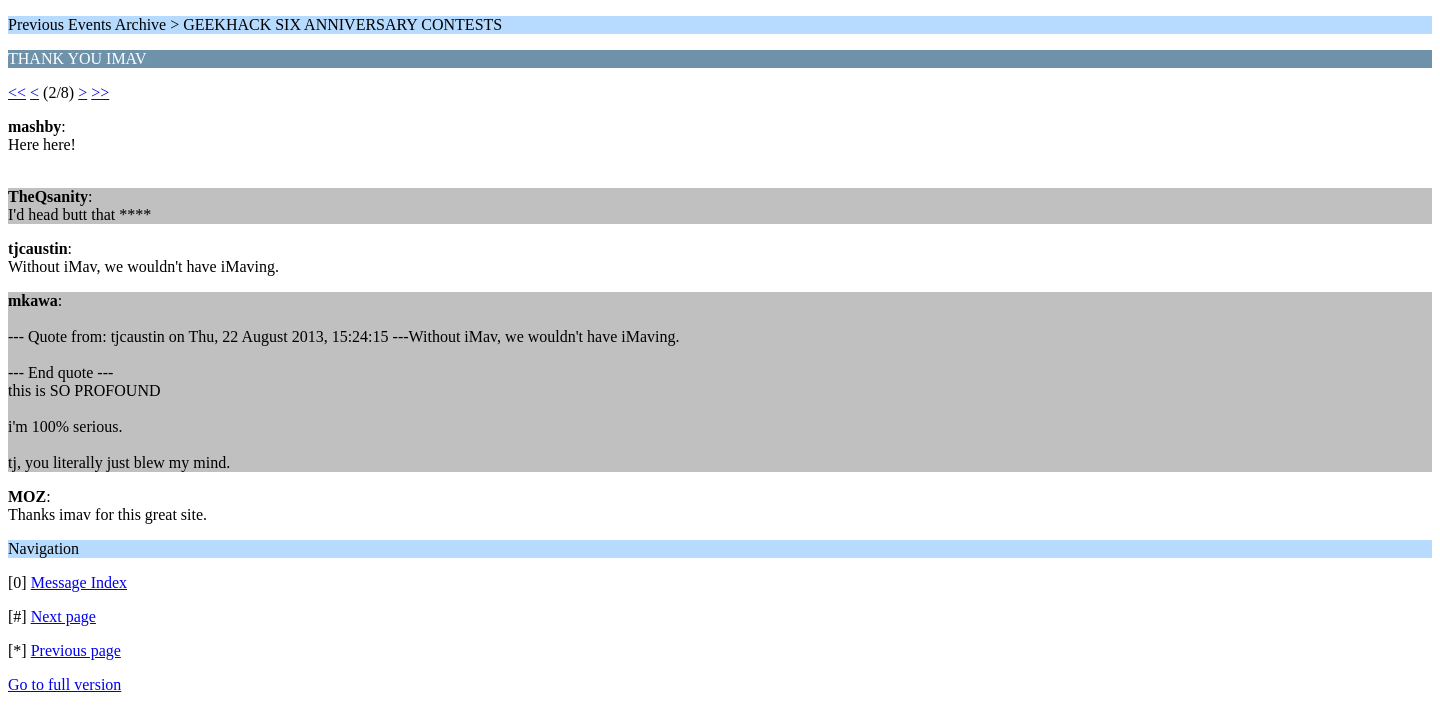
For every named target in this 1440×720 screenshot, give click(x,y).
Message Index (79, 582)
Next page (63, 616)
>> (100, 92)
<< (17, 92)
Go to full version (64, 684)
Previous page (76, 650)
